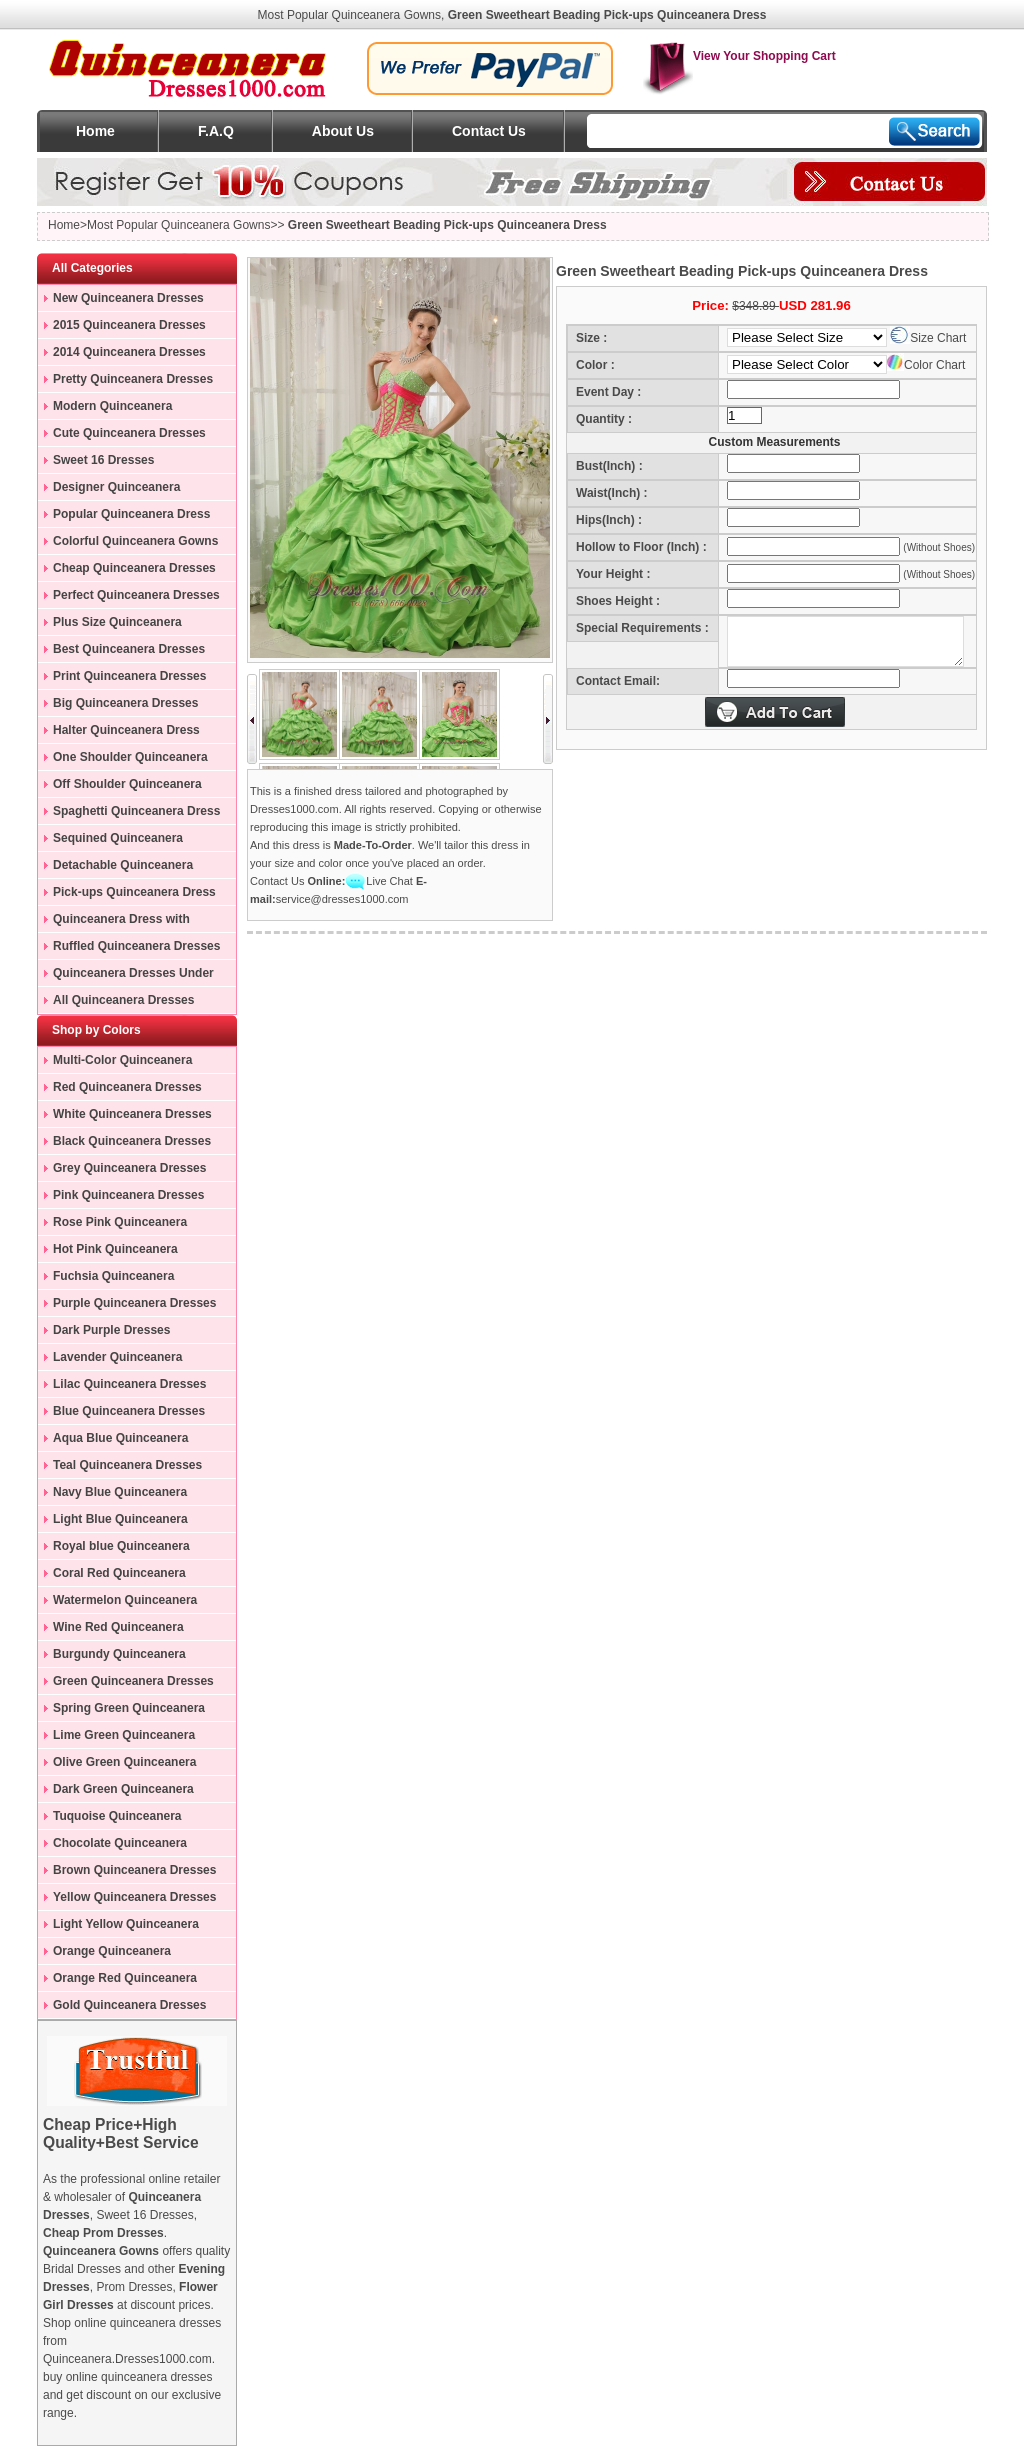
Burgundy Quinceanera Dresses (112, 1657)
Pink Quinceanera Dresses (128, 1195)
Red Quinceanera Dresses (127, 1087)
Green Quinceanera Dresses (133, 1681)
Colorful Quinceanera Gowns (135, 541)
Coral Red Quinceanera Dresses (112, 1576)
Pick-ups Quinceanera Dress (134, 892)
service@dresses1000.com (342, 899)
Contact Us (489, 131)
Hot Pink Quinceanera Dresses (108, 1252)
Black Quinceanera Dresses (132, 1141)
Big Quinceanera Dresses (125, 703)
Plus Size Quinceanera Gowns (110, 625)
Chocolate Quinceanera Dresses (112, 1846)
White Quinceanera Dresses (132, 1114)
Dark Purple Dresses (111, 1330)
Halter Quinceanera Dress (126, 730)
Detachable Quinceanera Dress (115, 868)
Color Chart (926, 365)
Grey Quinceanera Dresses (129, 1168)
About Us (343, 131)
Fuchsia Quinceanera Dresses (106, 1279)
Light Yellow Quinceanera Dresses (118, 1927)
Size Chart (928, 338)
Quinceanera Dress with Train (114, 922)
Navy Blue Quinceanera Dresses (112, 1495)
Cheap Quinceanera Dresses (134, 568)
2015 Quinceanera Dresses (129, 325)
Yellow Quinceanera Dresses (134, 1897)
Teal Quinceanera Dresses (127, 1465)
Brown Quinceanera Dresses (134, 1870)
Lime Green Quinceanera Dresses (116, 1738)
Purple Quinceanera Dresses (134, 1303)
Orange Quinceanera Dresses (104, 1954)
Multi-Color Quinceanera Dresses (115, 1063)
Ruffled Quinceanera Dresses (136, 946)
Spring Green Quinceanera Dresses (121, 1711)
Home (95, 131)
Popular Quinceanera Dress (131, 514)
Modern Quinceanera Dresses (105, 409)
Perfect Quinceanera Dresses (136, 595)
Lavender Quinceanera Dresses (110, 1360)
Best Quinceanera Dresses (129, 649)
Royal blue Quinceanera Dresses (114, 1549)
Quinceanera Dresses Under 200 (126, 976)
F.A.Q (216, 131)
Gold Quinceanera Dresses (129, 2005)
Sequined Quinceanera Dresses (110, 841)
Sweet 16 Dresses (103, 460)
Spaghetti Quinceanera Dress (136, 811)
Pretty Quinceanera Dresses (133, 379)
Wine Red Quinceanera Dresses (111, 1630)
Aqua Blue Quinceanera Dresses (113, 1441)
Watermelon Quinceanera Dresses (117, 1603)
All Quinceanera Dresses (123, 1000)
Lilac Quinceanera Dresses (129, 1384)
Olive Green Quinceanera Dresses (117, 1765)
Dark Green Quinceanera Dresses (116, 1792)
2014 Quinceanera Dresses (129, 352)
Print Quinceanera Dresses (129, 676)
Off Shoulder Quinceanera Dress (120, 787)
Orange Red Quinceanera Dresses (117, 1981)
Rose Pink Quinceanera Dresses (112, 1225)
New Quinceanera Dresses (128, 298)
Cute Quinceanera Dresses (129, 433)
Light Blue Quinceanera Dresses (113, 1522)
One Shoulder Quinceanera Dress (123, 760)
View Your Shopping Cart (739, 56)
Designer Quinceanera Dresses (109, 490)
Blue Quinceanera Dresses (129, 1411)
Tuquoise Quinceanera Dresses (109, 1819)
